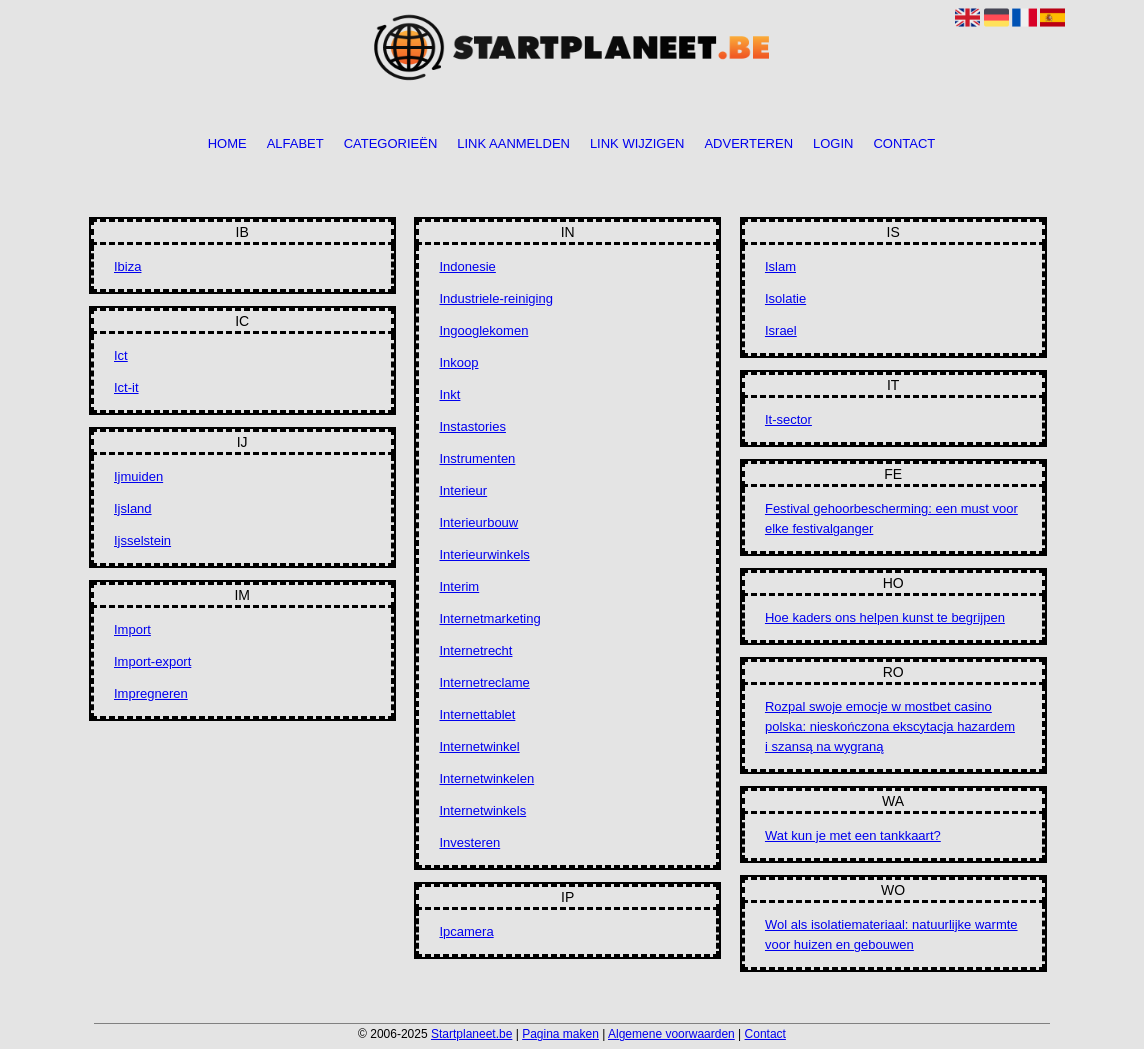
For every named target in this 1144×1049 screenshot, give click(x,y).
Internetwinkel (479, 746)
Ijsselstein (142, 540)
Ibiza (127, 266)
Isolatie (785, 298)
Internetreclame (484, 682)
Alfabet (295, 144)
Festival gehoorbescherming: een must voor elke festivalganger (891, 518)
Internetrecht (475, 650)
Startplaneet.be (471, 1034)
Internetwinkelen (486, 778)
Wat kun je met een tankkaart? (853, 835)
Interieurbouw (478, 522)
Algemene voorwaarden (671, 1034)
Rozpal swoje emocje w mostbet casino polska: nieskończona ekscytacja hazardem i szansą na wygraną (890, 726)
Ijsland (133, 508)
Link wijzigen (637, 144)
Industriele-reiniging (495, 298)
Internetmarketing (489, 618)
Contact (904, 144)
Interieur (463, 490)
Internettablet (477, 714)
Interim (459, 586)
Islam (780, 266)
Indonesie (467, 266)
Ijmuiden (138, 476)
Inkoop (458, 362)
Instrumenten (477, 458)
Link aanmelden (513, 144)
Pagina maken (560, 1034)
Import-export (152, 661)
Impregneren (151, 693)
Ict (121, 355)
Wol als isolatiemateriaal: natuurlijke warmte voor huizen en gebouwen (891, 934)
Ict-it (126, 387)
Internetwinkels (482, 810)
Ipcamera (466, 931)
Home (227, 144)
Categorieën (391, 144)
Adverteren (748, 144)
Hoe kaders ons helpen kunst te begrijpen (885, 617)
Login (833, 144)
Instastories (472, 426)
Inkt (449, 394)
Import (132, 629)
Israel (781, 330)
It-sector (788, 419)
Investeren (469, 842)
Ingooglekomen (483, 330)
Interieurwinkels (484, 554)
